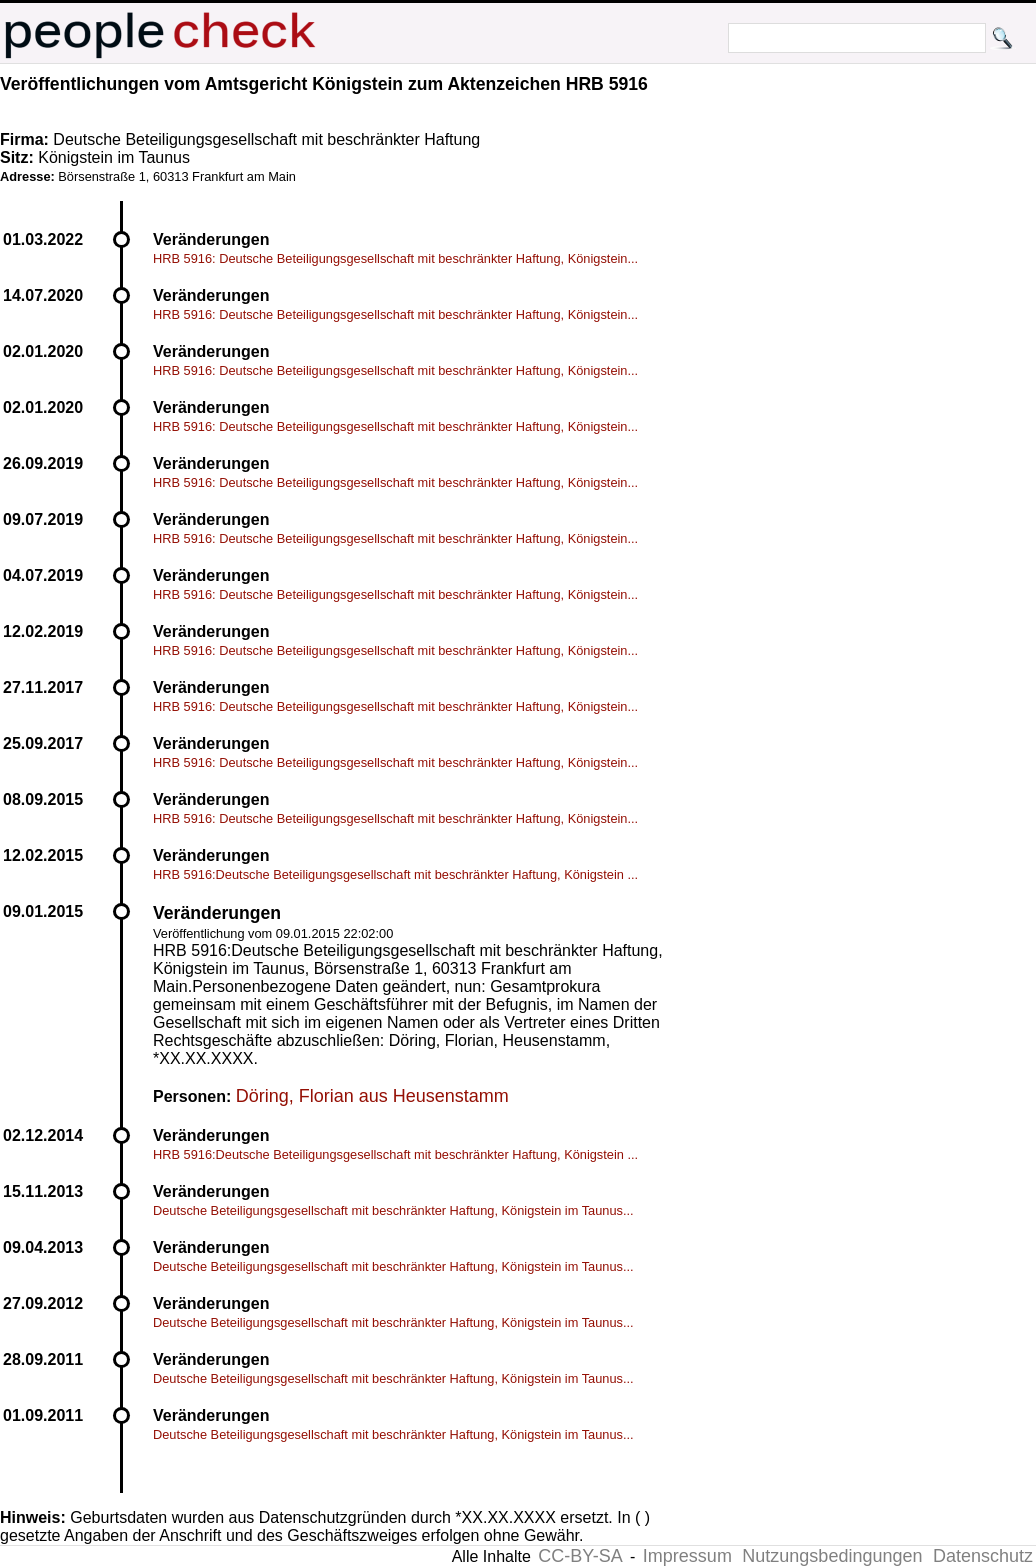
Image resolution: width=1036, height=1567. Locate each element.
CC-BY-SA (580, 1556)
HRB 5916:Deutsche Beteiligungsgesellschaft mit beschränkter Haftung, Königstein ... (395, 874)
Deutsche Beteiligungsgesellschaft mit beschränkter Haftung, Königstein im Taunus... (393, 1210)
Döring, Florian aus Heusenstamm (372, 1096)
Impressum (687, 1556)
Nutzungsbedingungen (832, 1556)
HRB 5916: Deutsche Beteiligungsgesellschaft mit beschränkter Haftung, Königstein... (395, 258)
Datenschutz (983, 1556)
